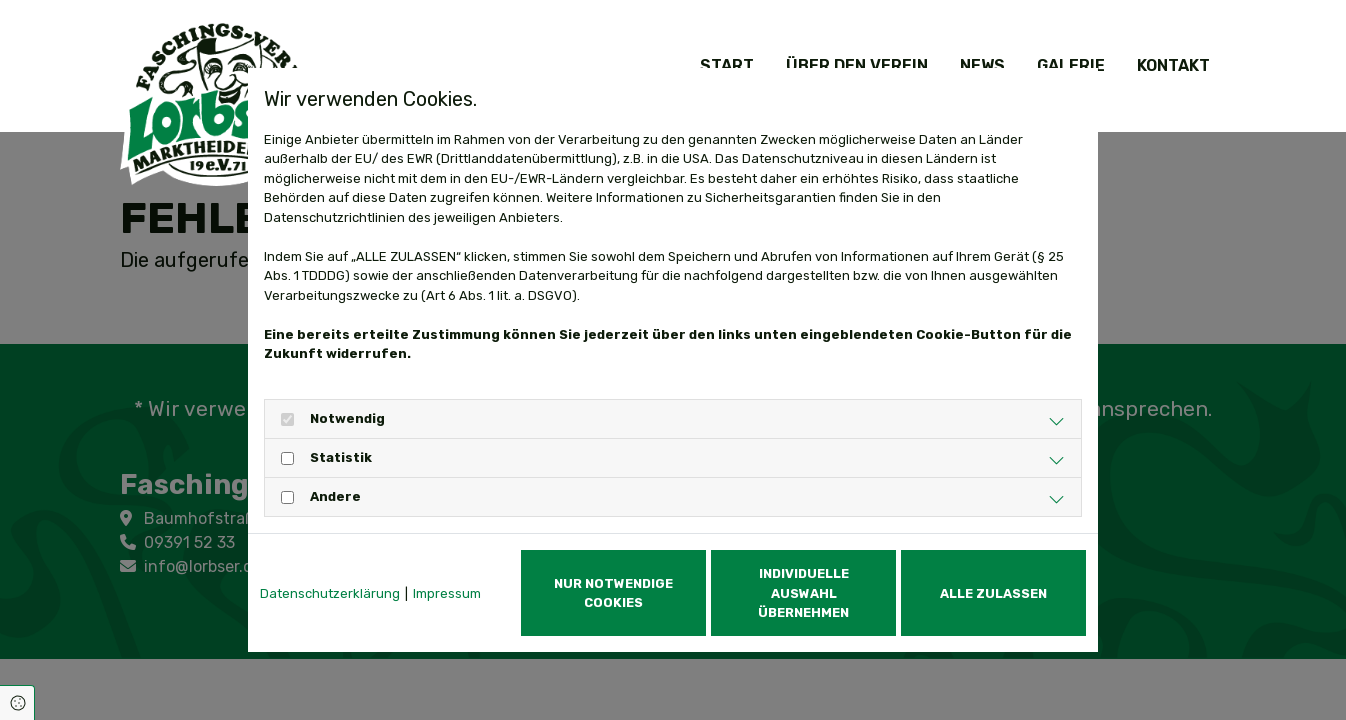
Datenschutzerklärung (330, 593)
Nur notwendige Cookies (613, 593)
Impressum (447, 593)
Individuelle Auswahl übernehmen (803, 592)
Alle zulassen (993, 593)
